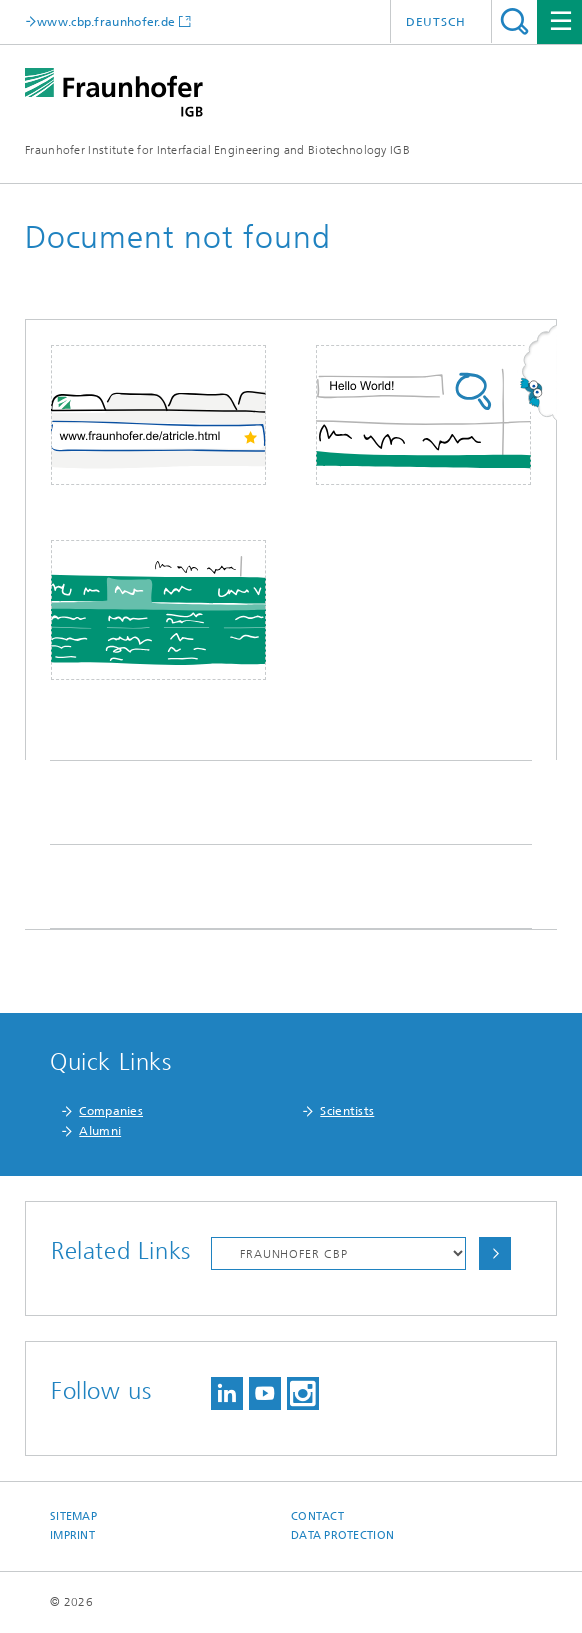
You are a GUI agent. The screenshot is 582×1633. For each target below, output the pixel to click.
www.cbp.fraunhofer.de (106, 21)
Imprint (72, 1535)
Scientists (347, 1111)
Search (514, 21)
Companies (111, 1111)
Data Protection (342, 1535)
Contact (317, 1516)
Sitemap (73, 1516)
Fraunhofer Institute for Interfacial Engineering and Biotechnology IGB (217, 150)
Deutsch (436, 22)
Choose (495, 1253)
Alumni (100, 1131)
